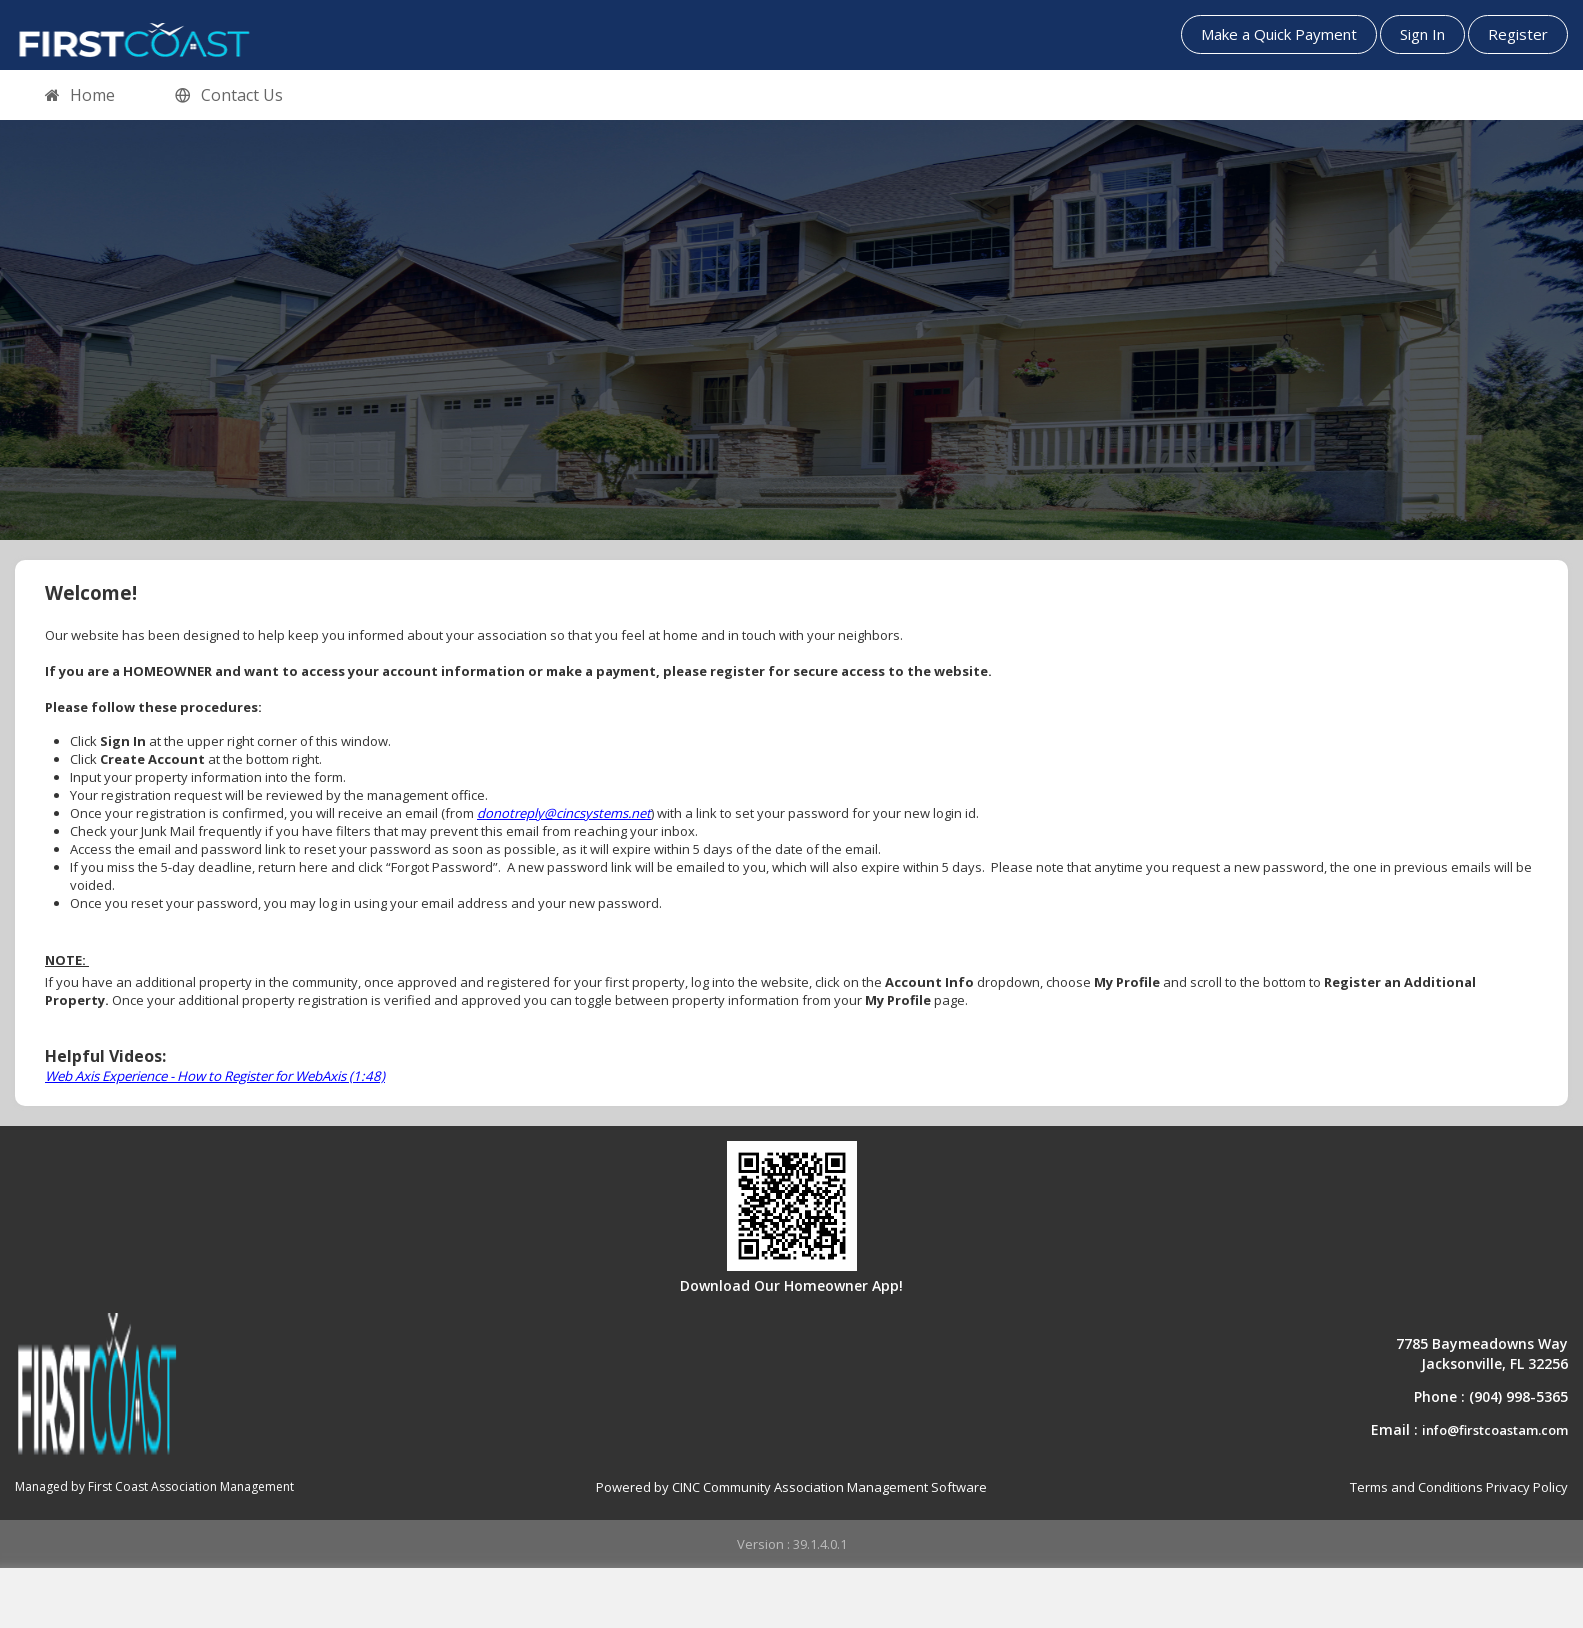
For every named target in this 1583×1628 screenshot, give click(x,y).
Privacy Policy (1527, 1487)
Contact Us (229, 96)
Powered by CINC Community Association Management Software (791, 1487)
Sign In (1422, 34)
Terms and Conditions (1416, 1487)
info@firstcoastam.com (1495, 1430)
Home (80, 96)
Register (1518, 34)
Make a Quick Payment (1279, 34)
